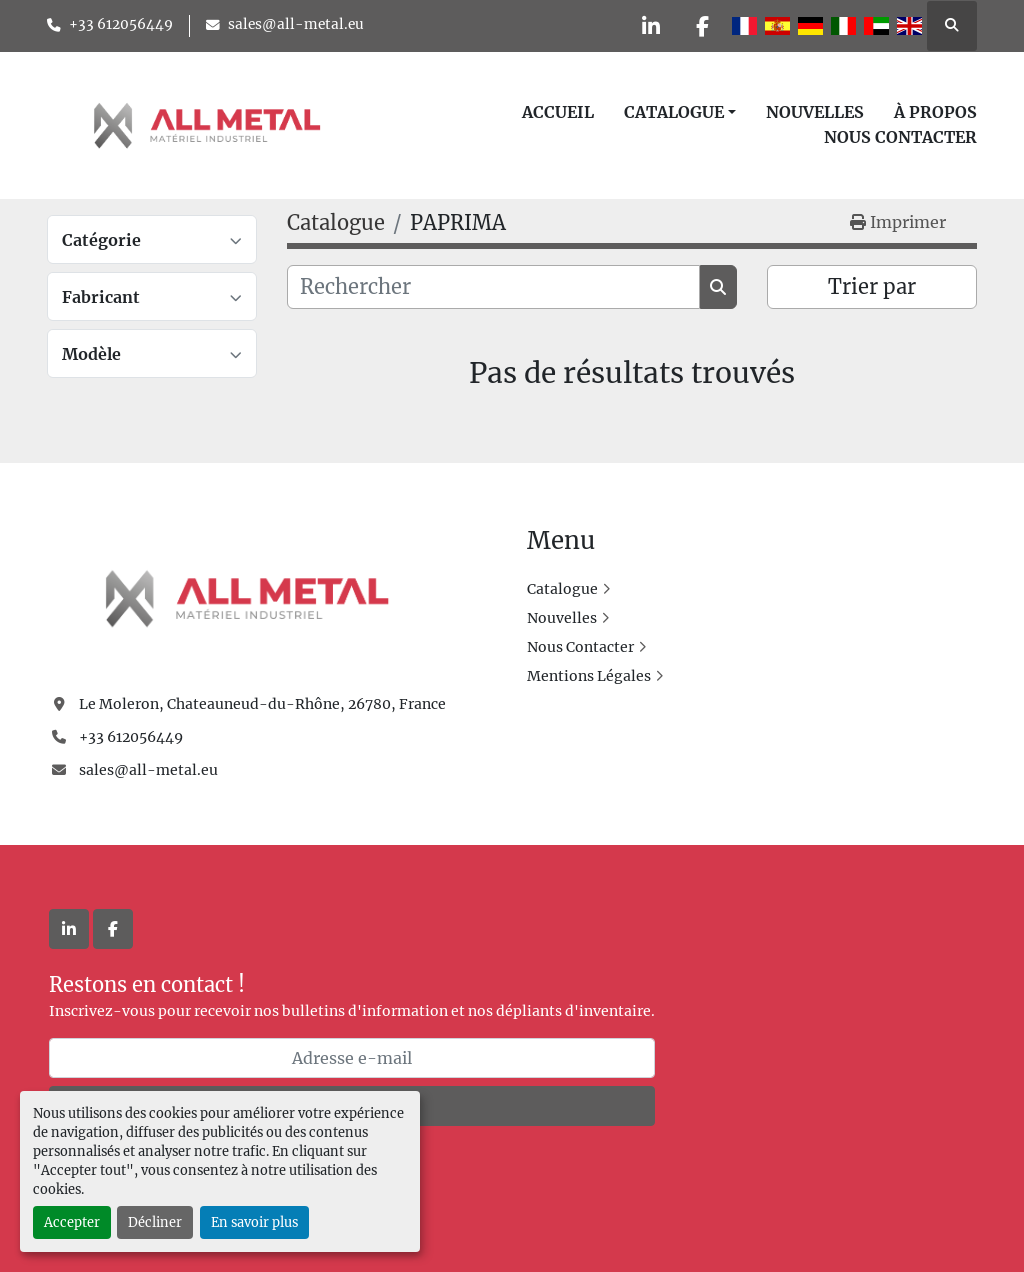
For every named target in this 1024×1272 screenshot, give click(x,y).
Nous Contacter (900, 137)
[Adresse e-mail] (352, 1058)
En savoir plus (254, 1222)
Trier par (872, 286)
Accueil (558, 112)
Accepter (72, 1222)
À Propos (935, 112)
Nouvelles (815, 112)
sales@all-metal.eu (296, 24)
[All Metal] (247, 597)
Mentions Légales (589, 676)
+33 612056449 (121, 24)
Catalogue (674, 112)
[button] (680, 112)
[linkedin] (651, 26)
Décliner (155, 1222)
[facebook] (702, 26)
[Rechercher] (493, 287)
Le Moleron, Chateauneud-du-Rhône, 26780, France (262, 704)
